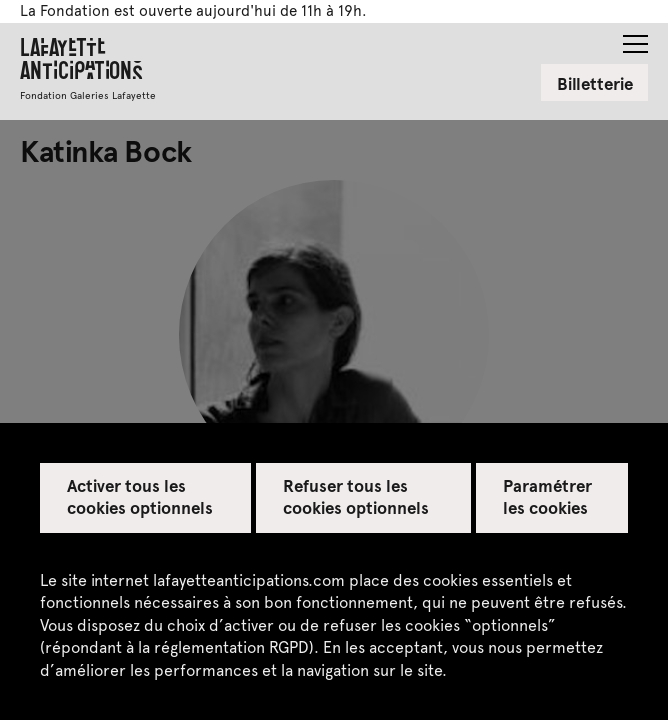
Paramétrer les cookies (547, 496)
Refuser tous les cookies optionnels (356, 496)
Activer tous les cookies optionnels (140, 496)
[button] (635, 38)
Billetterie (595, 83)
